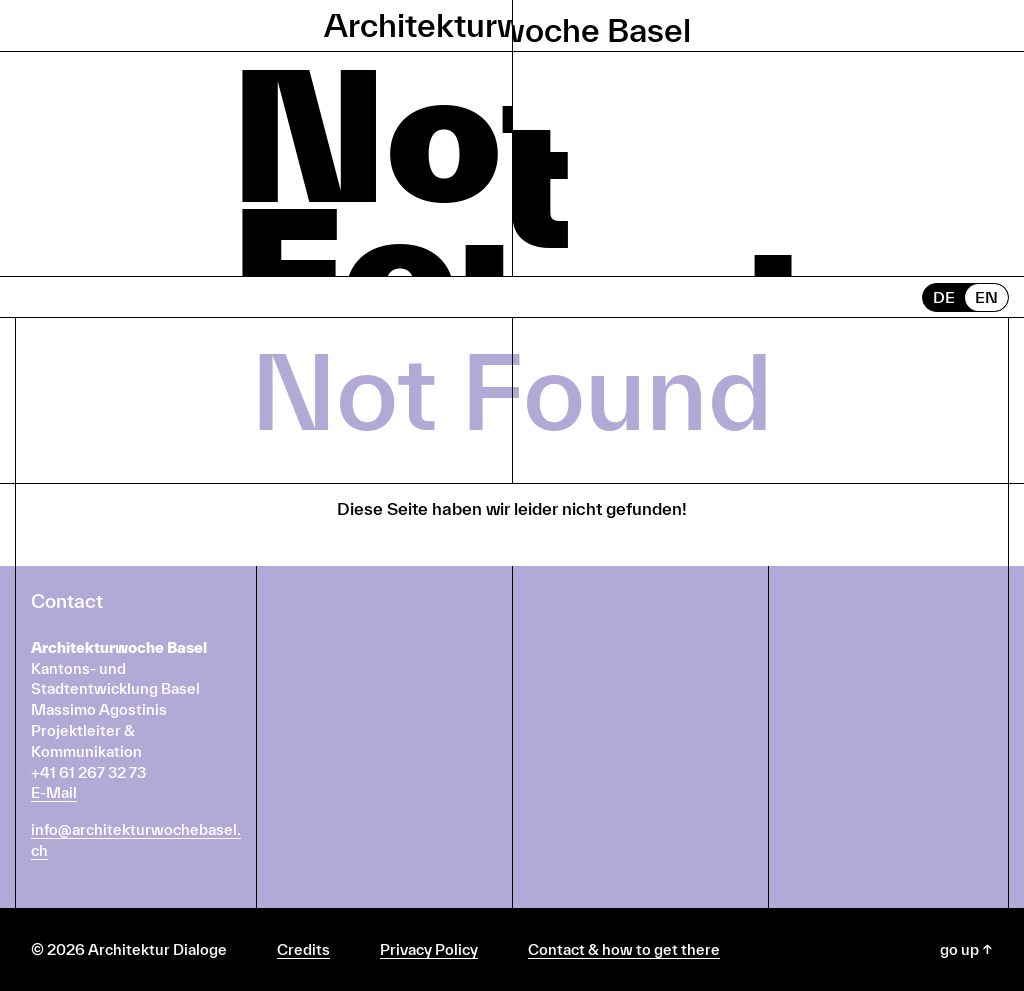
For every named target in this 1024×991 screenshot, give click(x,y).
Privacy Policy (429, 949)
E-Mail (54, 792)
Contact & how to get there (624, 949)
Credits (303, 949)
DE (944, 297)
